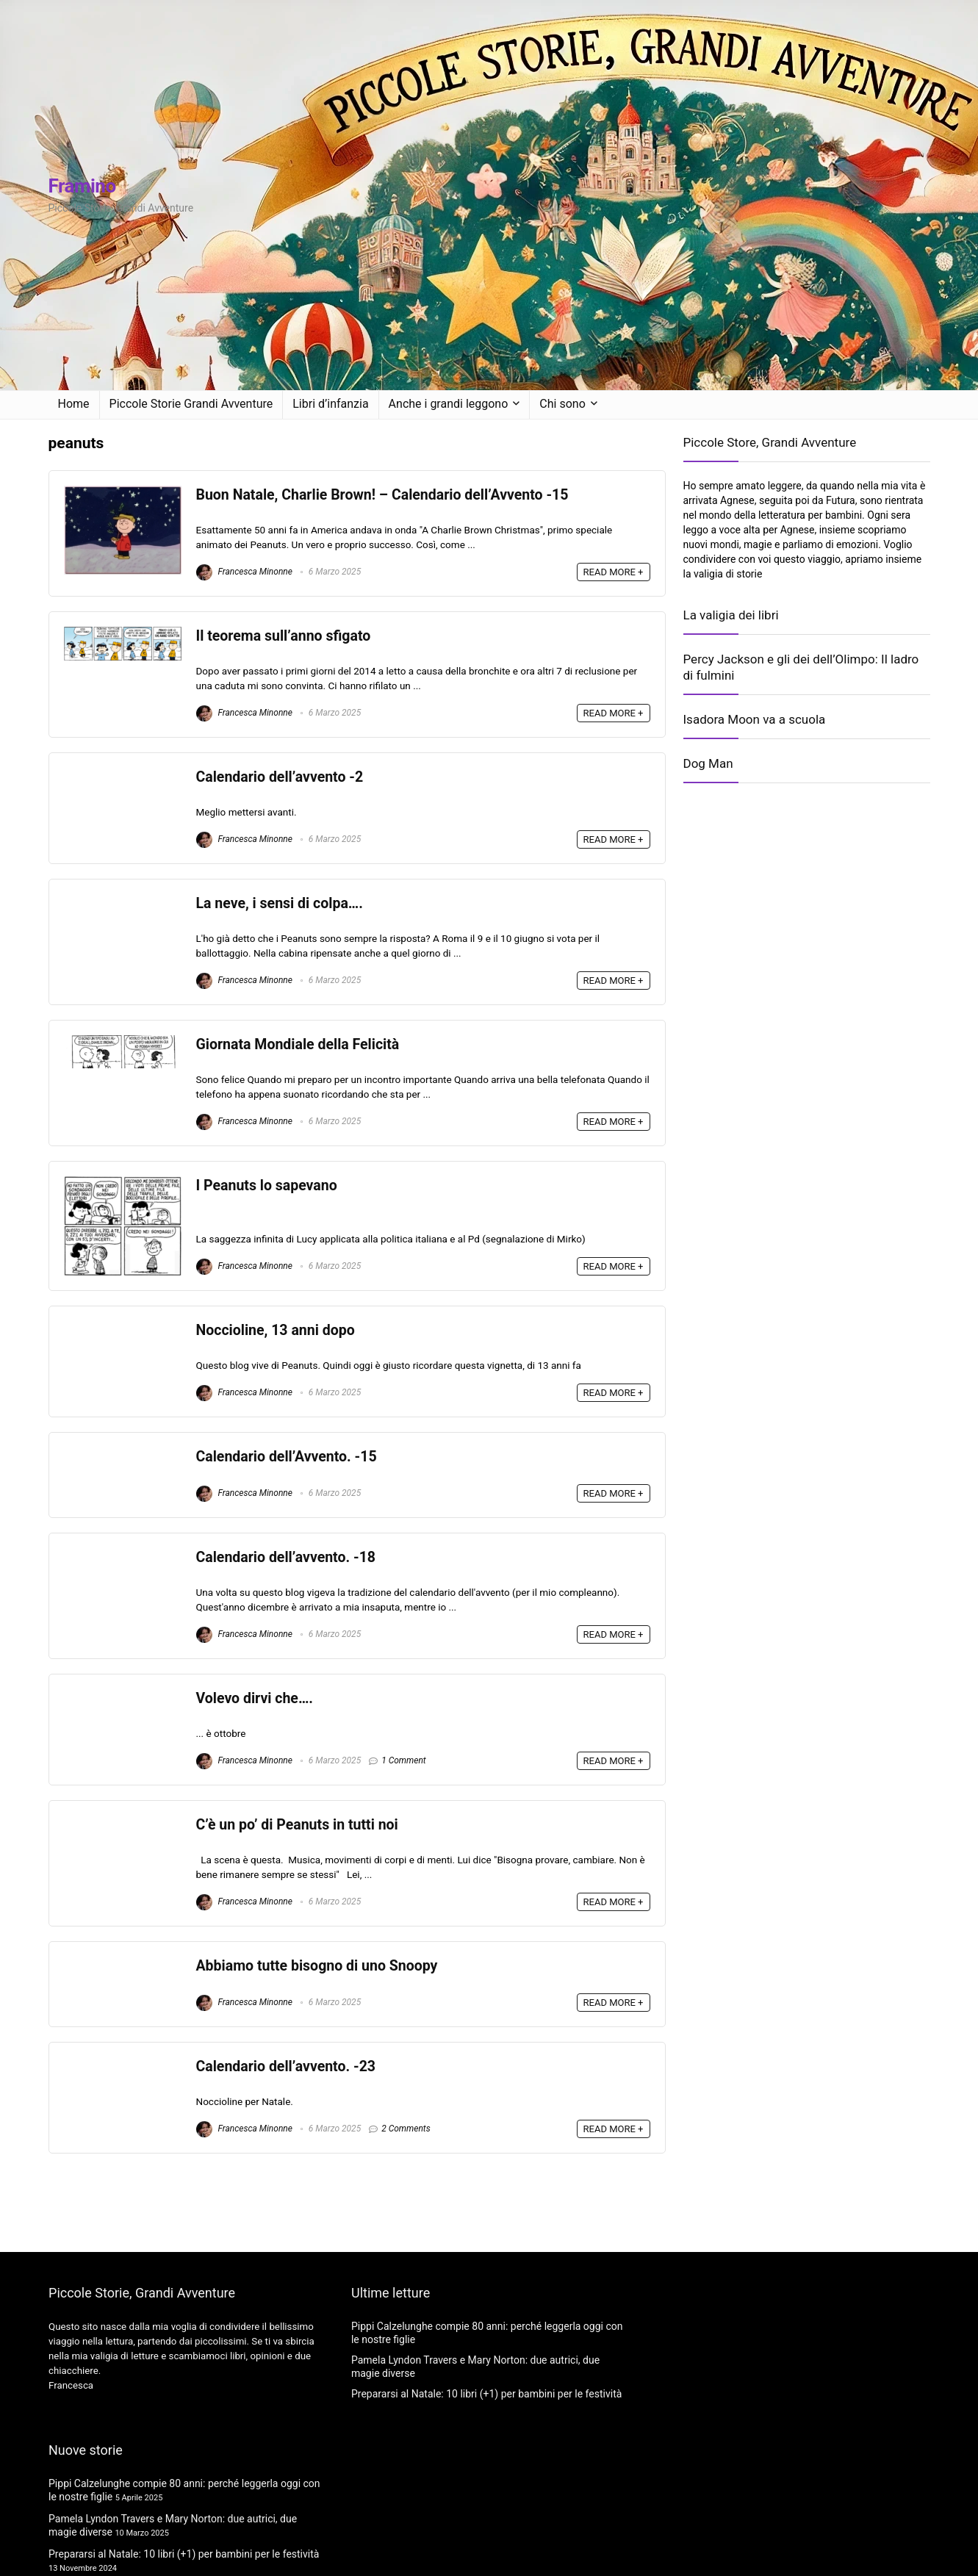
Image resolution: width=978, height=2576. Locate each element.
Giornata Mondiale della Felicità (298, 1044)
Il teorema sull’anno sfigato (283, 635)
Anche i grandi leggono (448, 404)
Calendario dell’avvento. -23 (286, 2066)
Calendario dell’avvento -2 (280, 777)
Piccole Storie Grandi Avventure (191, 404)
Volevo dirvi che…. (255, 1698)
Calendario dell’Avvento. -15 (286, 1456)
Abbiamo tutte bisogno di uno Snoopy (317, 1965)
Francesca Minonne (244, 571)
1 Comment (403, 1760)
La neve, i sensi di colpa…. (279, 903)
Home (74, 404)
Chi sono (562, 404)
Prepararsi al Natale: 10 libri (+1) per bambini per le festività (183, 2554)
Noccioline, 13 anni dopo (275, 1330)
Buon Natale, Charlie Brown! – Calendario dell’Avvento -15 (382, 494)
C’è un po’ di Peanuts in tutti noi (297, 1824)
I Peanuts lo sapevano (266, 1185)
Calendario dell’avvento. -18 (286, 1557)
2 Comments (406, 2128)
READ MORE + (613, 572)
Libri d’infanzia (330, 404)
